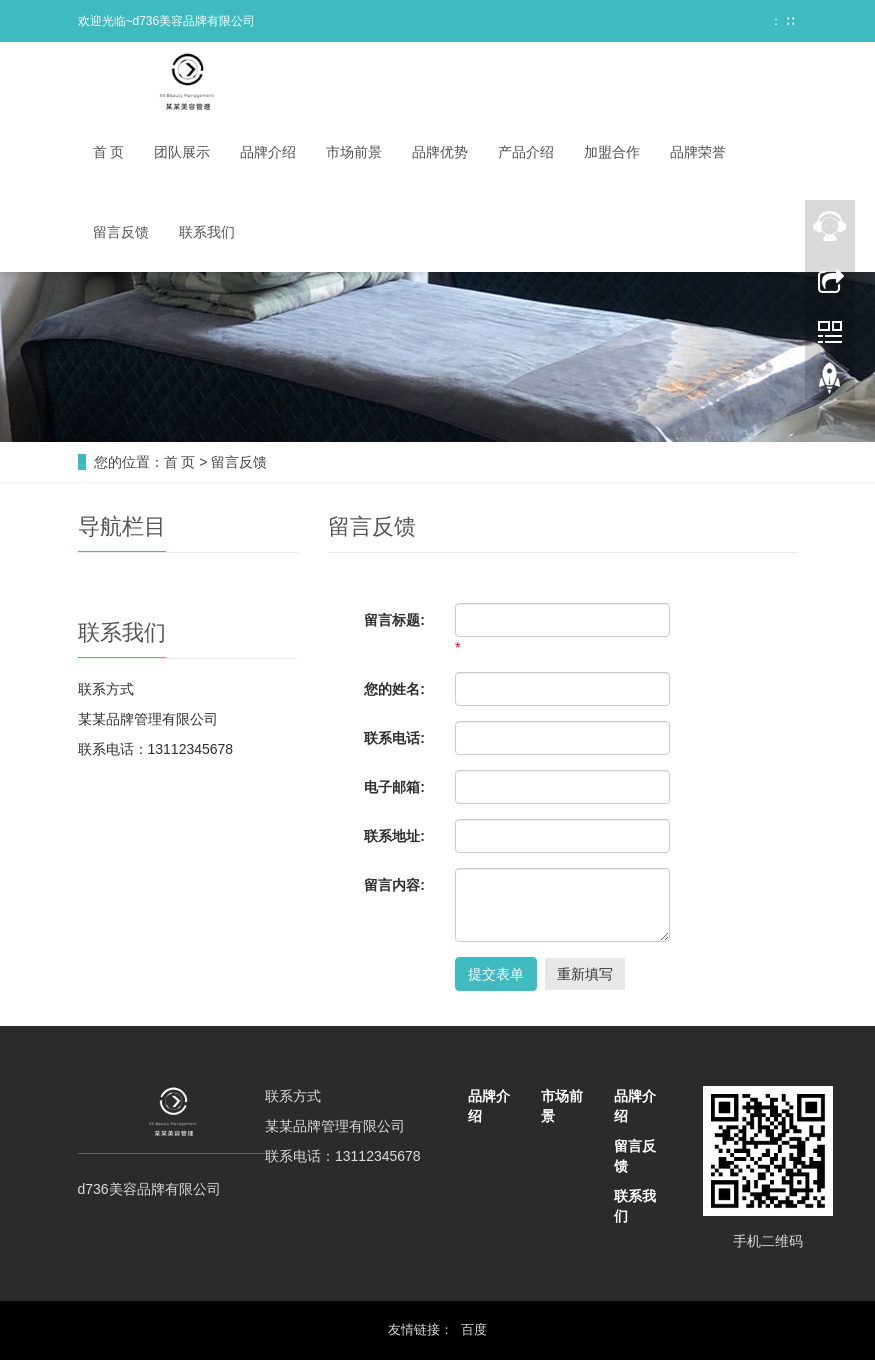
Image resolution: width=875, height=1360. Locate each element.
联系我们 (207, 232)
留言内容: (394, 885)
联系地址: (394, 836)
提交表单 (496, 974)
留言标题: (394, 620)
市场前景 (354, 152)
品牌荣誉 (698, 152)
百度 (474, 1329)
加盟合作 (612, 152)
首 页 (109, 152)
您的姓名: (394, 689)
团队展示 (182, 152)
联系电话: (394, 738)
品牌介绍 (268, 152)
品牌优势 (440, 152)
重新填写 (585, 974)
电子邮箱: (394, 787)
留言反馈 (121, 232)
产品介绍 (526, 152)
